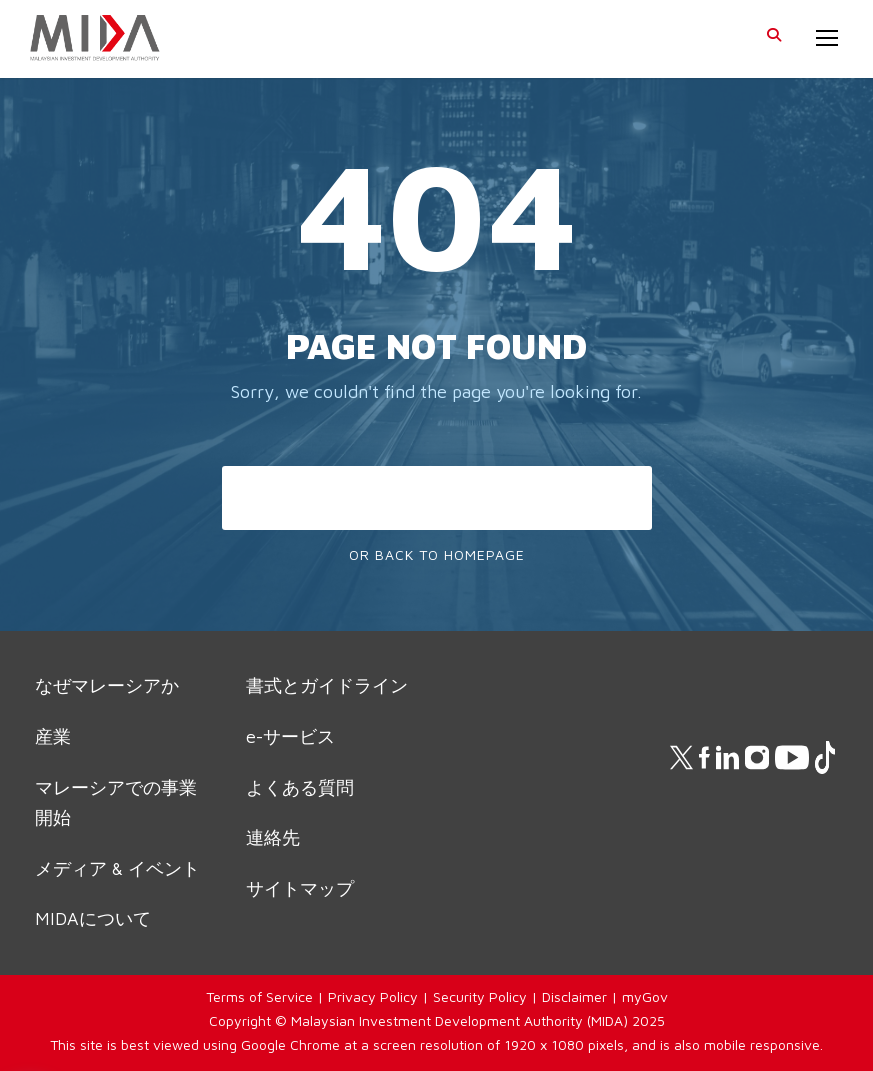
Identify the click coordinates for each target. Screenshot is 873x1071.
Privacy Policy (373, 996)
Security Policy (480, 996)
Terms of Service (259, 996)
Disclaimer (574, 996)
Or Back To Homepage (437, 554)
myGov (645, 996)
